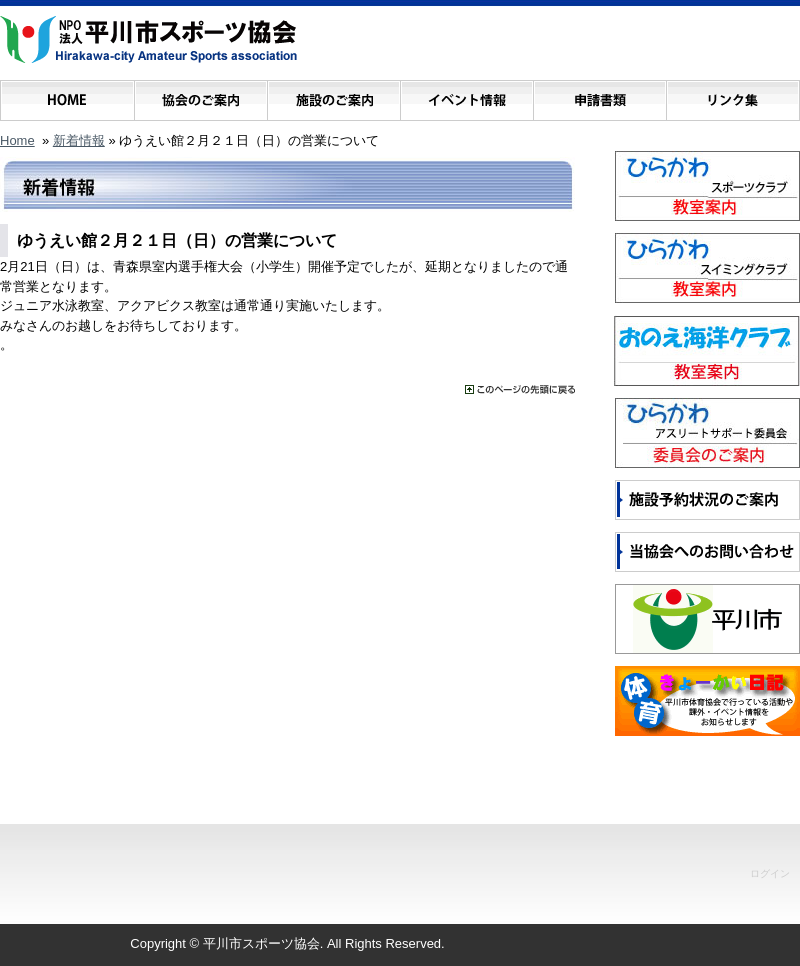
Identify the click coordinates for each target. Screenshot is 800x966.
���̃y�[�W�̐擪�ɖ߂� (520, 389)
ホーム (67, 95)
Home (17, 140)
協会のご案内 (200, 95)
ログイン (770, 873)
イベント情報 (466, 95)
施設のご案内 (333, 95)
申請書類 (599, 95)
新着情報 (79, 140)
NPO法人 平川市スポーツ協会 (148, 40)
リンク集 (732, 95)
